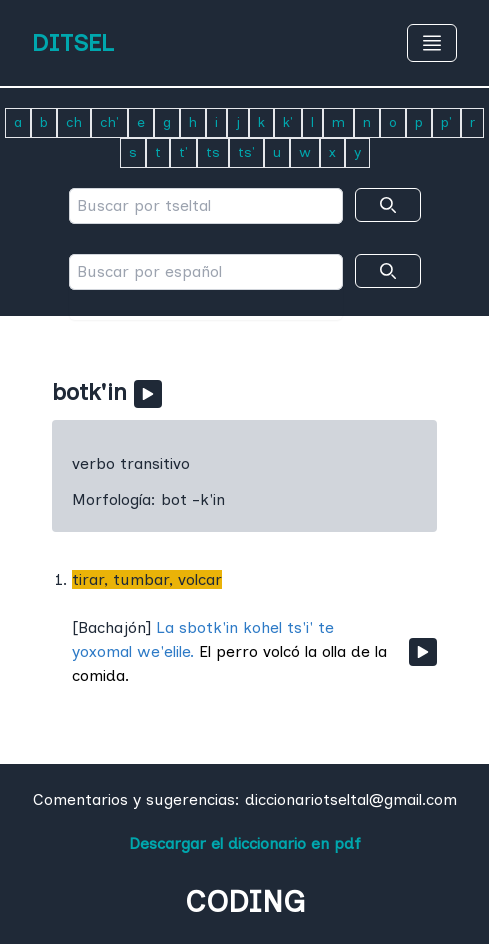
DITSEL (73, 42)
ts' (246, 152)
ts (213, 152)
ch (74, 122)
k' (288, 122)
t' (183, 152)
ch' (109, 122)
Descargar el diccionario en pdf (245, 843)
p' (446, 122)
